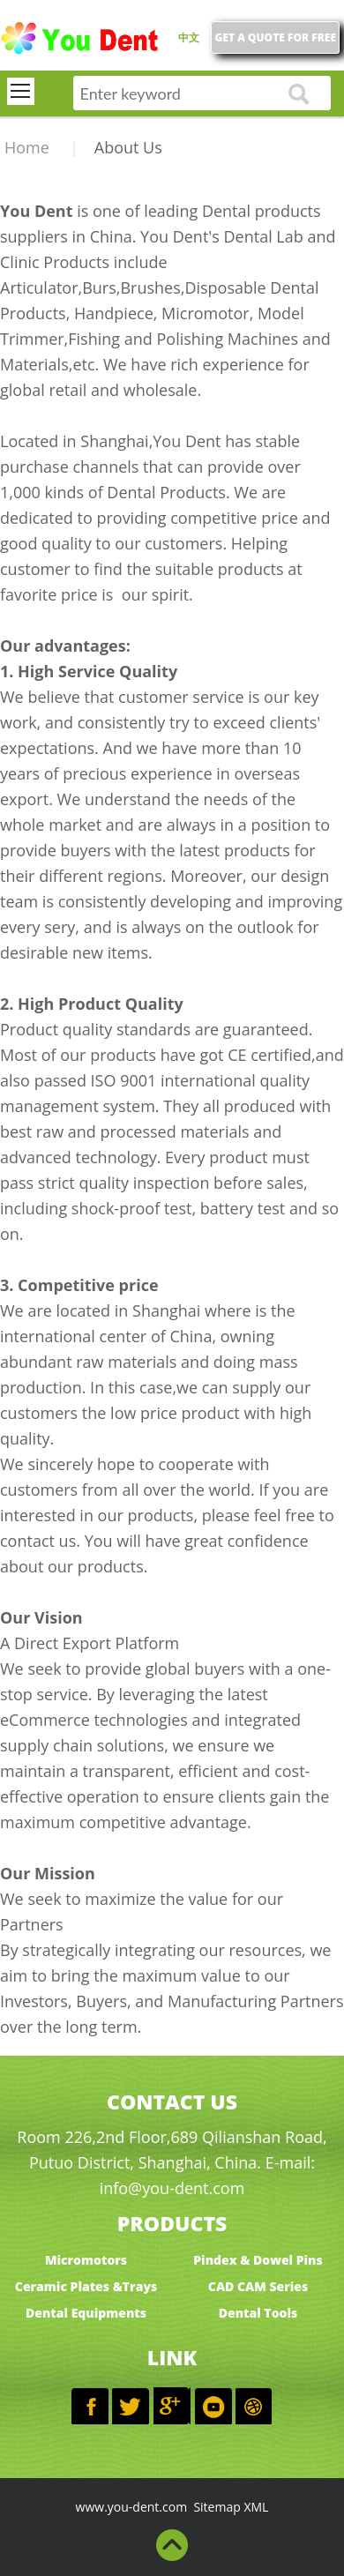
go (299, 95)
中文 (188, 37)
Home (26, 147)
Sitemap (217, 2506)
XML (255, 2506)
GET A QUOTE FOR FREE (275, 37)
